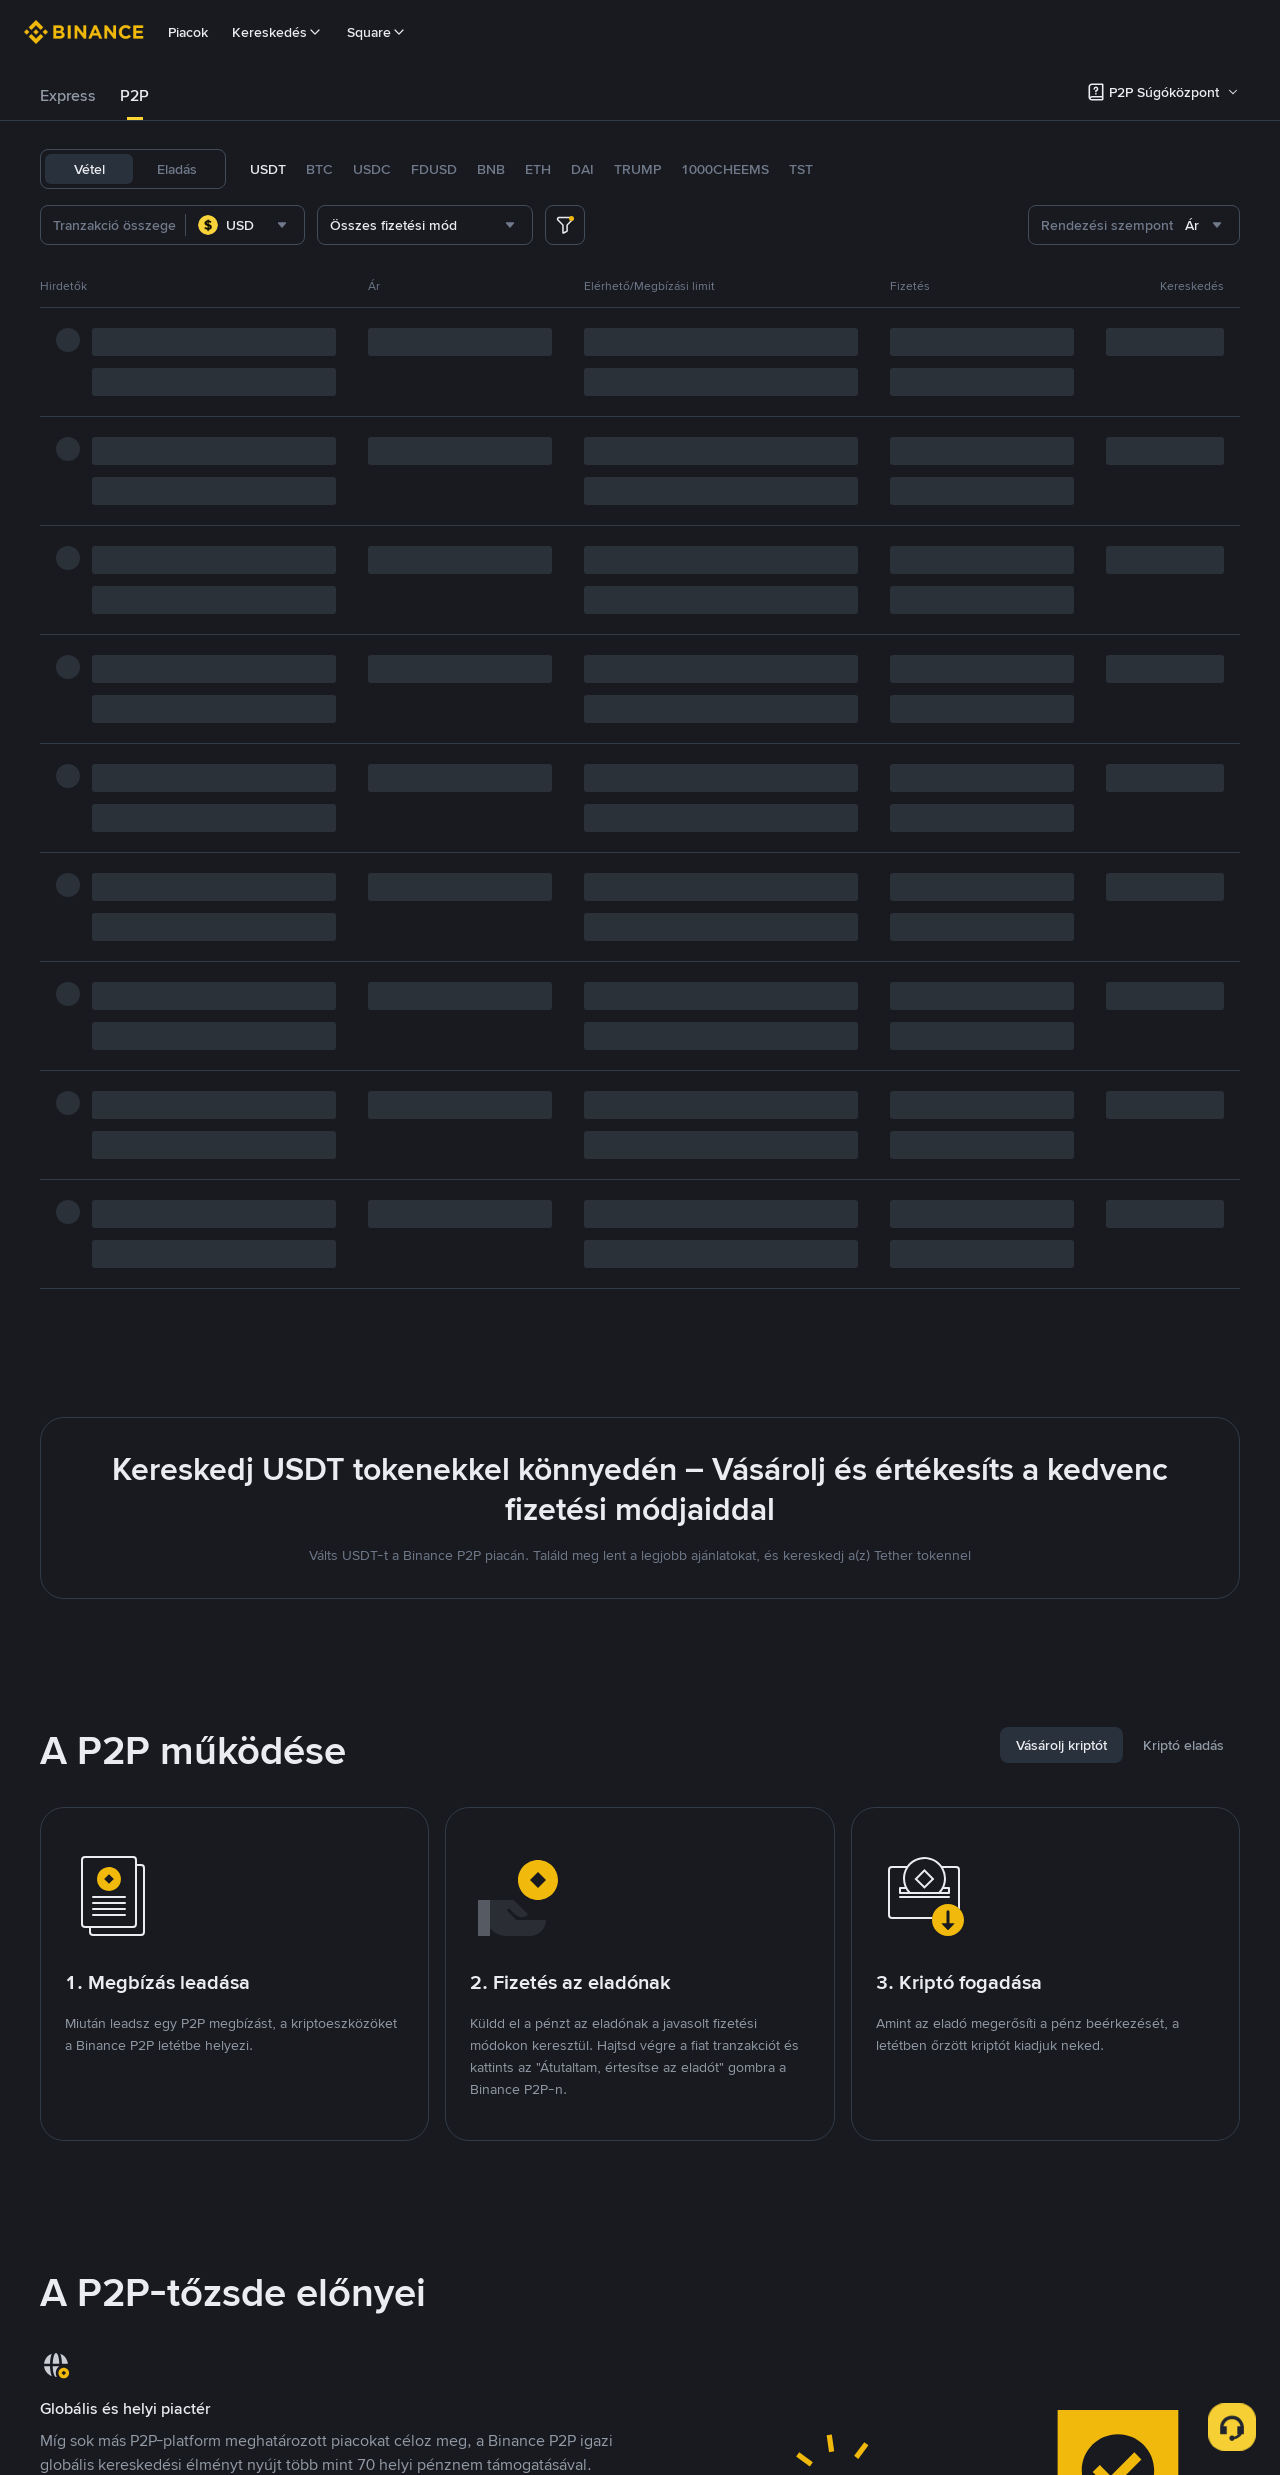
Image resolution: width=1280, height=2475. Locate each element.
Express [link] (68, 95)
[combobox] (245, 225)
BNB (491, 169)
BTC (319, 169)
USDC (372, 169)
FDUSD (434, 169)
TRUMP (637, 169)
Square (377, 32)
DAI (582, 169)
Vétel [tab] (89, 169)
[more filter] (565, 225)
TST (801, 169)
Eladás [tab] (177, 169)
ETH (538, 169)
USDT (268, 169)
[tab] (68, 96)
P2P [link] (134, 95)
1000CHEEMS (725, 169)
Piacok (188, 32)
